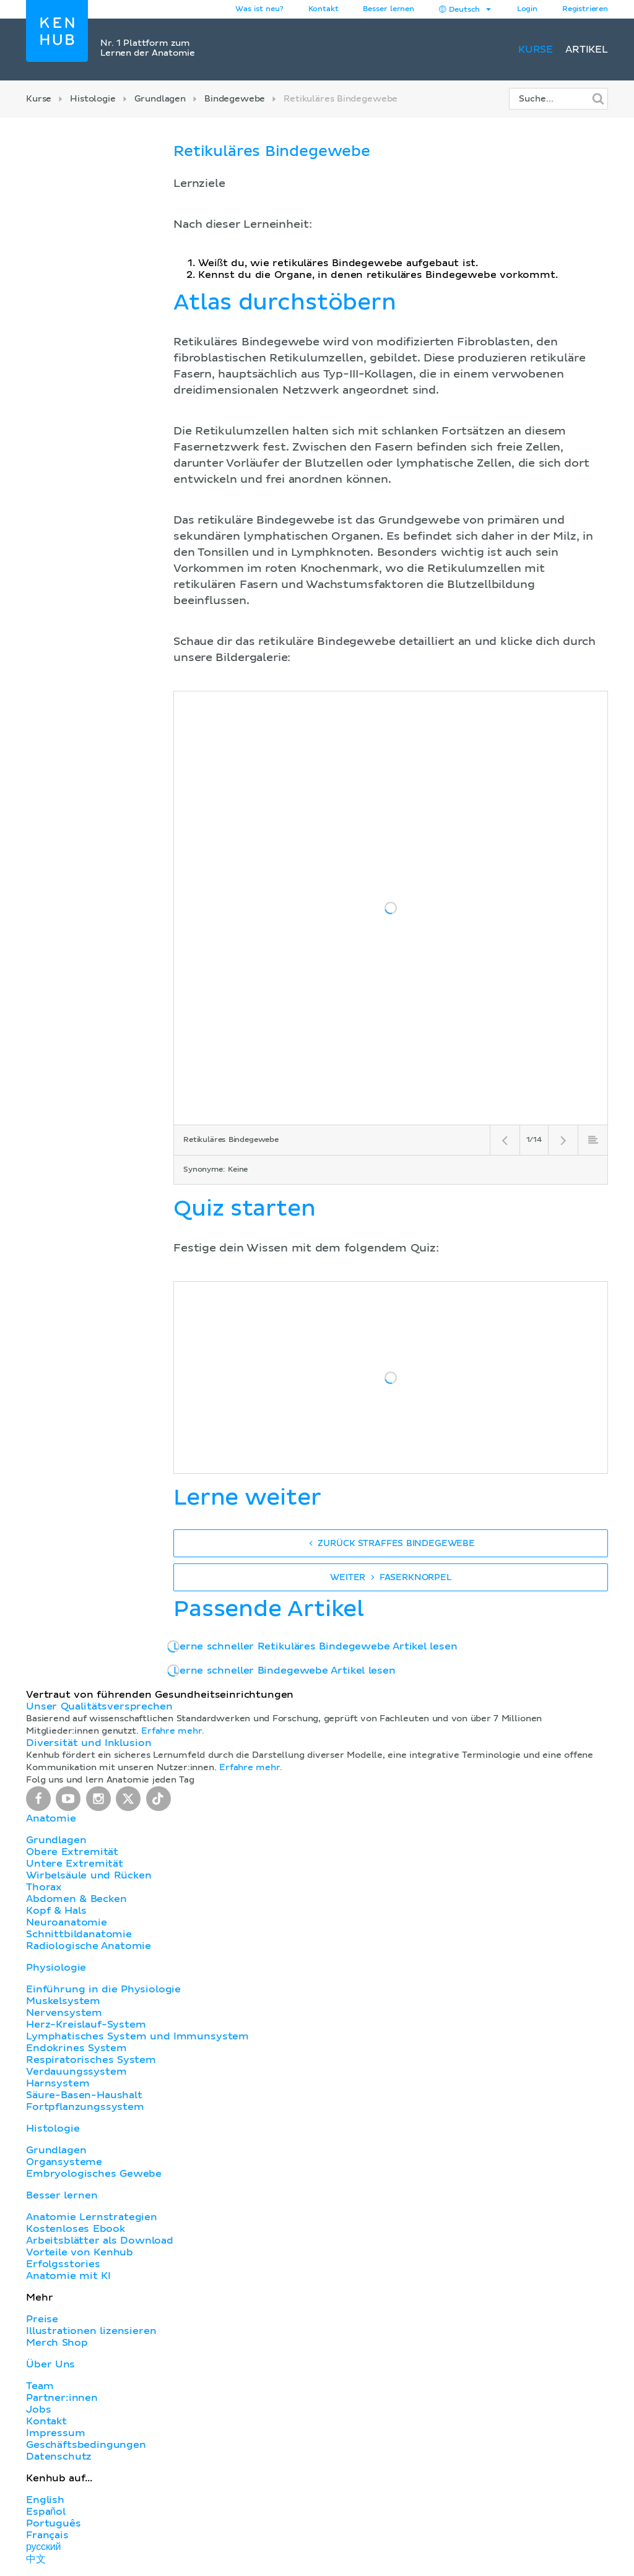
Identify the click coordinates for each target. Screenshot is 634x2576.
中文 (36, 2559)
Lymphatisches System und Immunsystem (137, 2036)
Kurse (535, 49)
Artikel (586, 49)
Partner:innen (62, 2398)
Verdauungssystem (76, 2072)
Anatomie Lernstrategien (91, 2217)
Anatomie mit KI (68, 2276)
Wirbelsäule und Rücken (89, 1875)
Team (39, 2386)
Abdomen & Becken (76, 1899)
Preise (42, 2319)
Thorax (44, 1887)
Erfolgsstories (63, 2264)
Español (46, 2512)
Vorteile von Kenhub (79, 2252)
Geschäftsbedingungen (86, 2445)
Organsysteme (64, 2162)
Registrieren (585, 9)
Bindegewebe (234, 99)
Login (527, 9)
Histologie (92, 99)
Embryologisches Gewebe (94, 2174)
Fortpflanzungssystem (85, 2107)
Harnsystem (57, 2083)
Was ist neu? (259, 9)
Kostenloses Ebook (75, 2229)
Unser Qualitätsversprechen (99, 1706)
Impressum (55, 2433)
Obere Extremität (72, 1852)
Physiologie (56, 1968)
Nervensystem (64, 2013)
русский (43, 2547)
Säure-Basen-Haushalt (84, 2095)
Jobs (38, 2409)
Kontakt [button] (323, 9)
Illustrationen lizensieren (91, 2331)
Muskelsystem (63, 2001)
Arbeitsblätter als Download (99, 2240)
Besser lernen (388, 9)
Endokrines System (76, 2048)
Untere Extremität (74, 1864)
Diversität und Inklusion (88, 1743)
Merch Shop (57, 2343)
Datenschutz (59, 2456)
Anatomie (51, 1818)
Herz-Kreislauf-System (86, 2024)
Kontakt (46, 2421)
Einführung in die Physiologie (103, 1989)
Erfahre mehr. (172, 1731)
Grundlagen (160, 99)
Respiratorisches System (91, 2060)
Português (53, 2523)
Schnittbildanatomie (79, 1934)
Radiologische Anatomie (88, 1946)
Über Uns (50, 2364)
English (45, 2500)
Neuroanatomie (66, 1922)
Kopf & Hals (56, 1911)
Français (47, 2535)
